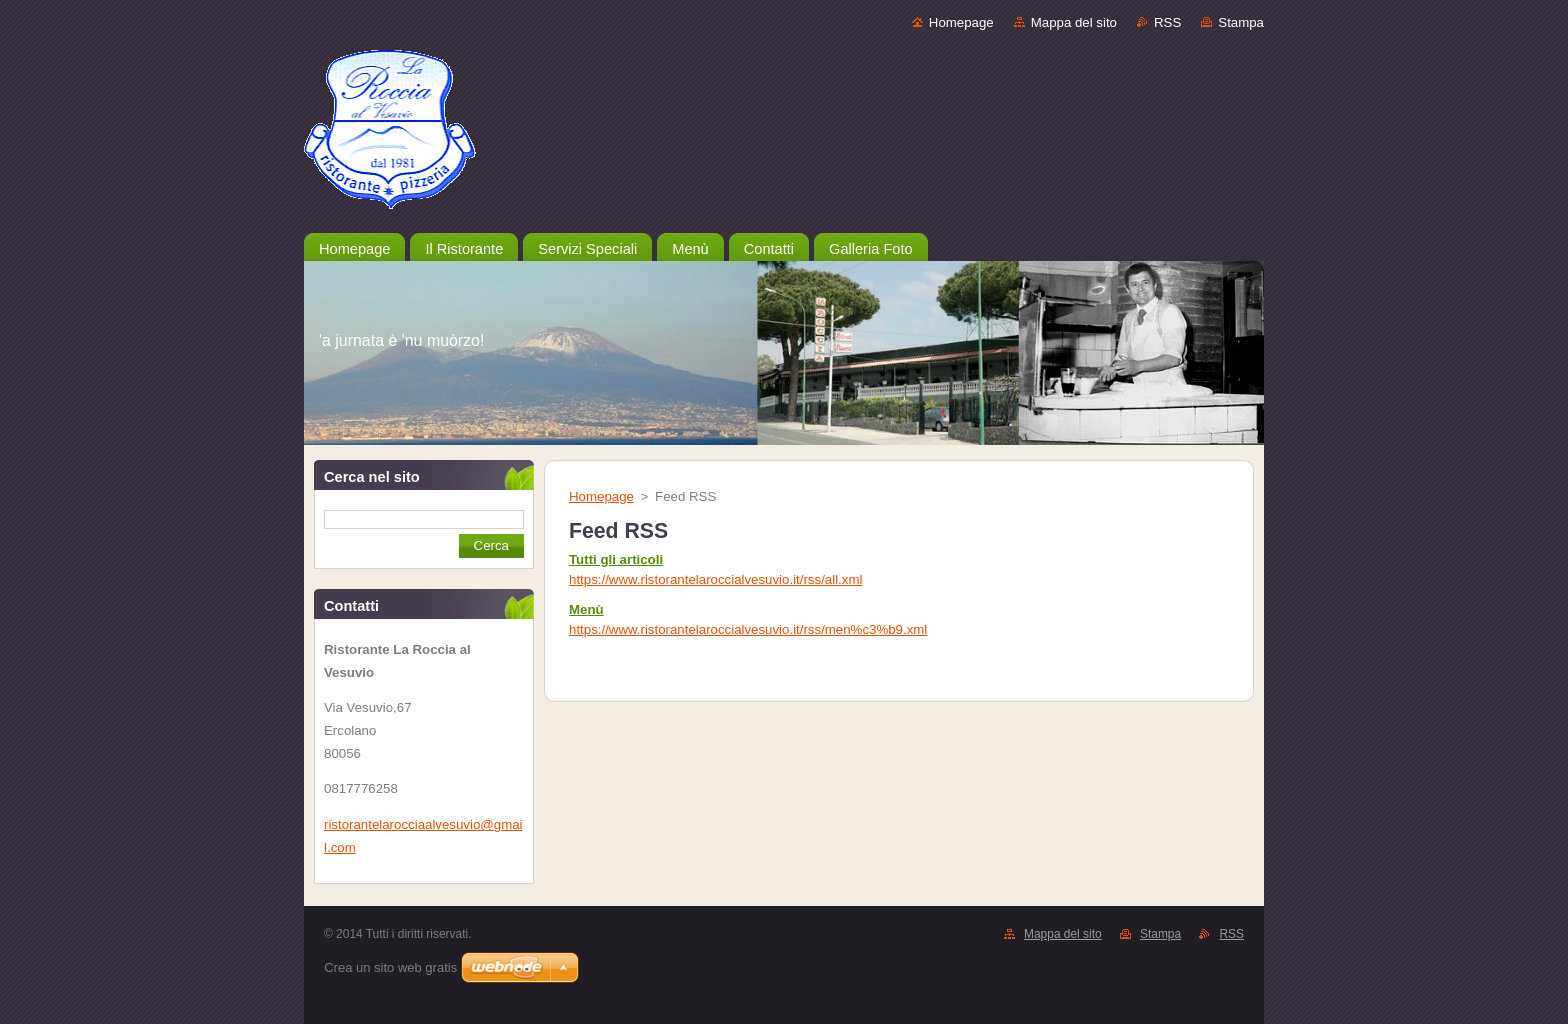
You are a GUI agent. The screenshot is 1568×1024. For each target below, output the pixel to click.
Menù (586, 609)
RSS (1167, 22)
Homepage (961, 22)
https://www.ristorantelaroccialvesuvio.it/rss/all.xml (715, 579)
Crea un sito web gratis (390, 967)
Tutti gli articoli (616, 559)
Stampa (1241, 22)
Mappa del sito (1074, 22)
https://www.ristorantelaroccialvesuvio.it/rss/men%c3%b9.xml (748, 629)
